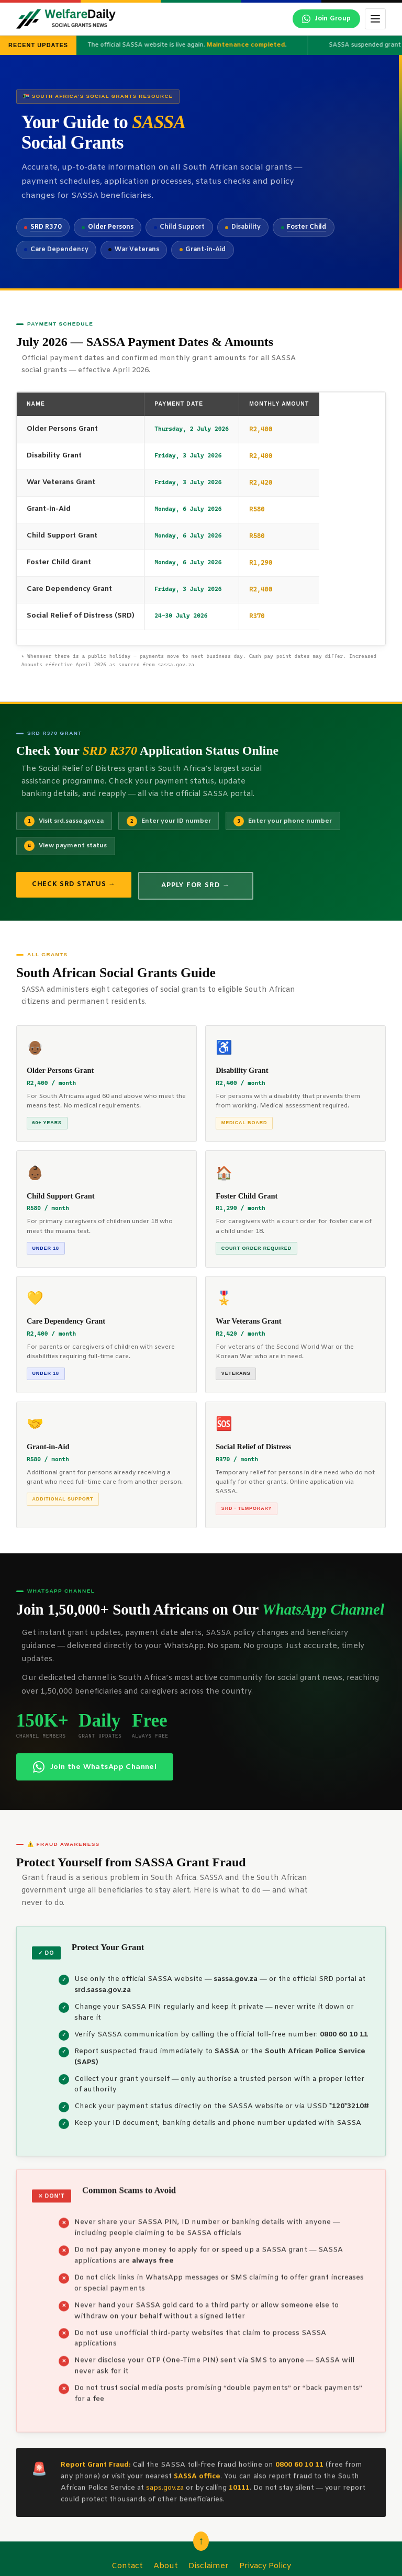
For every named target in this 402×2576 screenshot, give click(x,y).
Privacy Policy (265, 2566)
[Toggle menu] (375, 18)
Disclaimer (208, 2566)
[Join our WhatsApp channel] (326, 19)
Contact (127, 2566)
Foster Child (306, 227)
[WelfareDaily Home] (66, 18)
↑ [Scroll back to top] (201, 2541)
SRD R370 (46, 227)
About (165, 2566)
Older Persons (110, 227)
